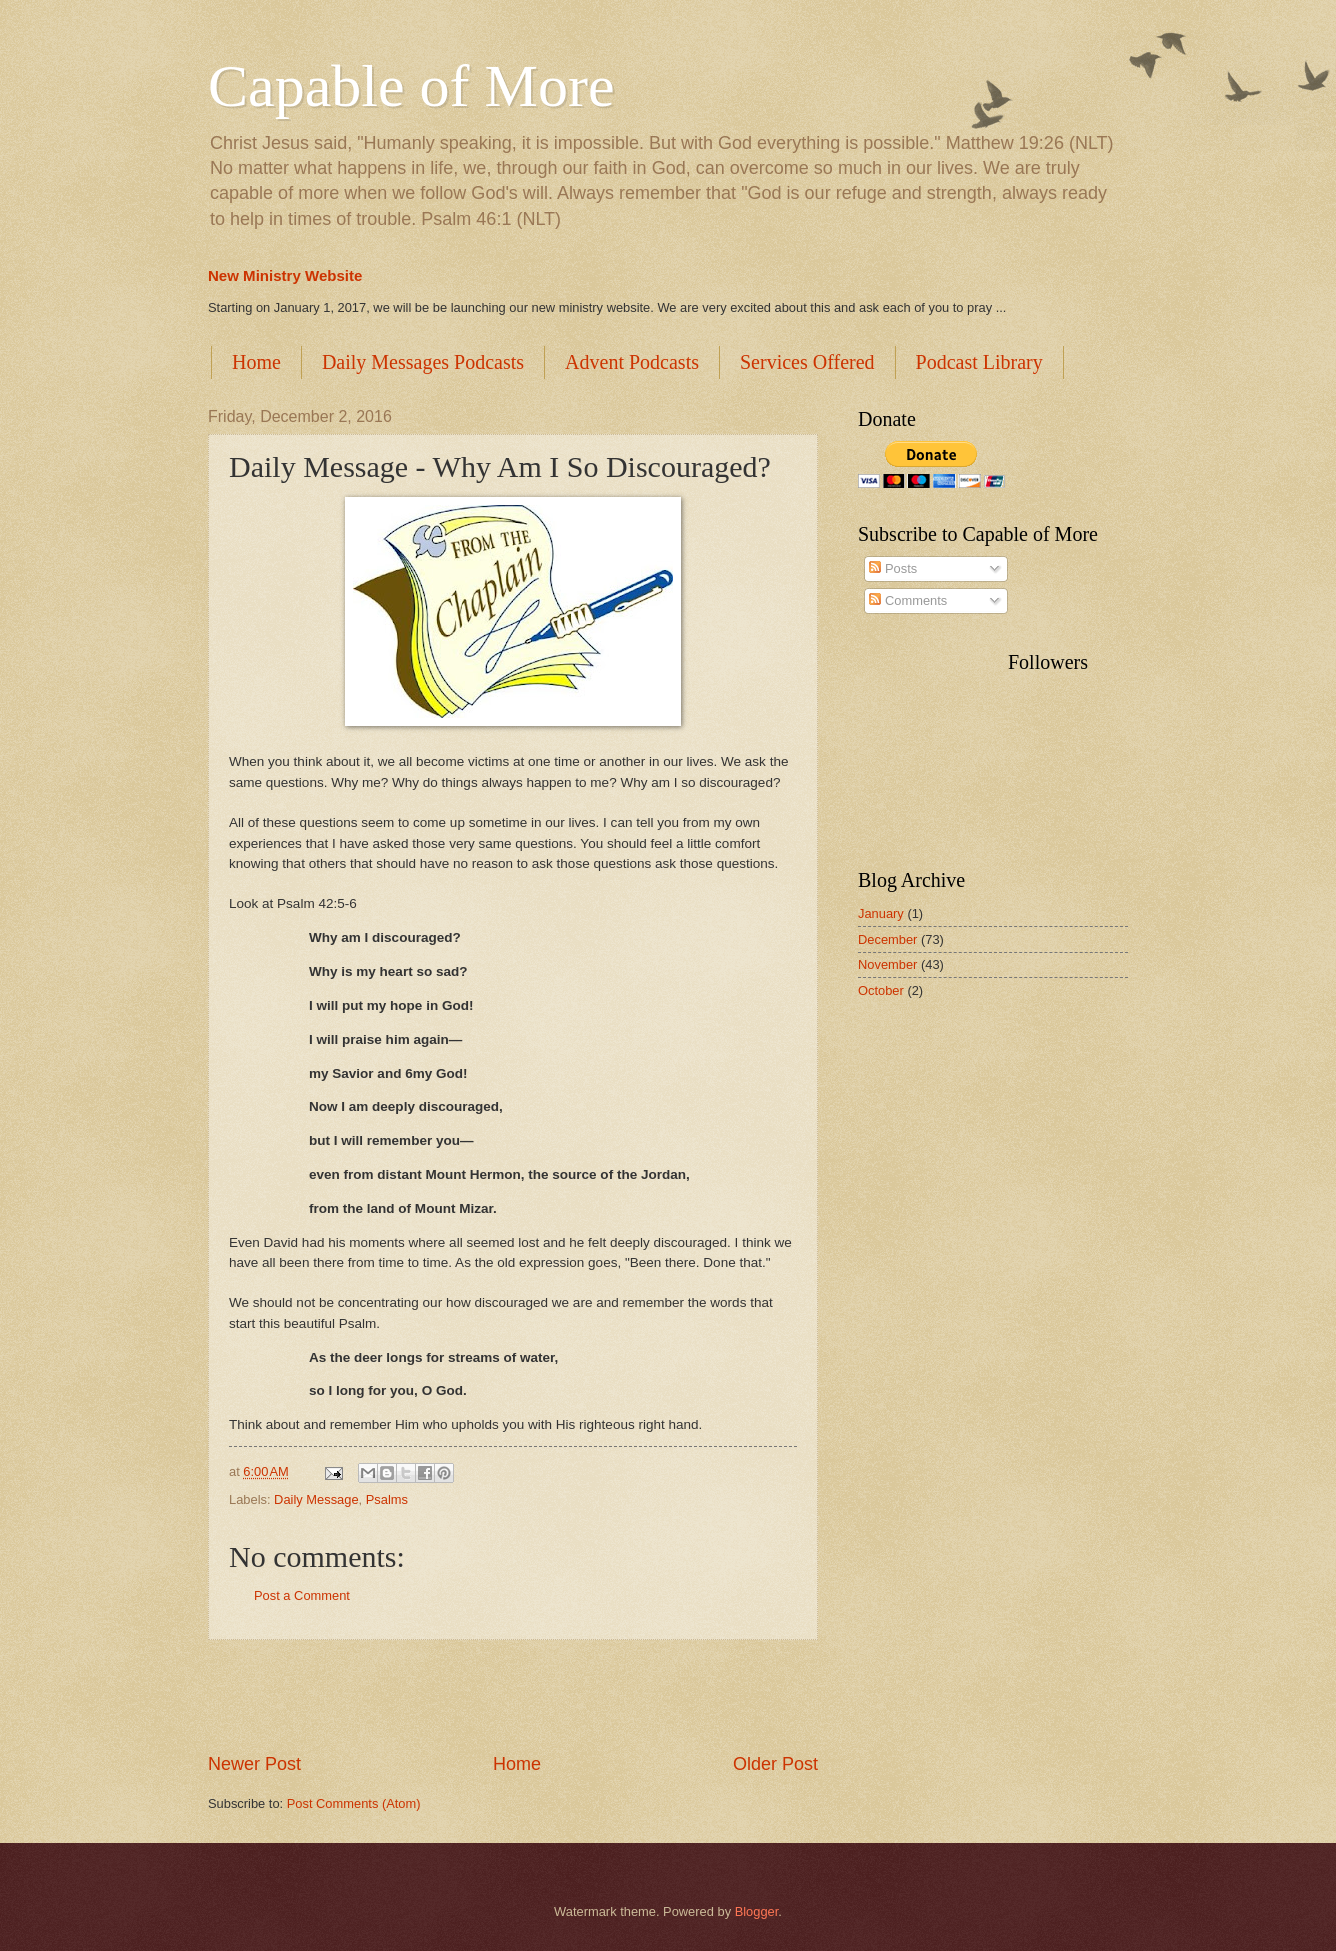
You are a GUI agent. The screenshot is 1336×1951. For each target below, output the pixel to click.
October (881, 990)
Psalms (387, 1499)
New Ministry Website (285, 275)
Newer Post (254, 1764)
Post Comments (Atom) (354, 1803)
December (887, 939)
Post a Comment (302, 1595)
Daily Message (316, 1499)
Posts (893, 568)
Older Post (775, 1764)
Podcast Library (979, 362)
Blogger (757, 1911)
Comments (908, 600)
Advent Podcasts (632, 362)
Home (256, 362)
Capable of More (411, 86)
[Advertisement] (513, 1696)
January (881, 913)
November (887, 964)
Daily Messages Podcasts (423, 362)
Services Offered (807, 362)
